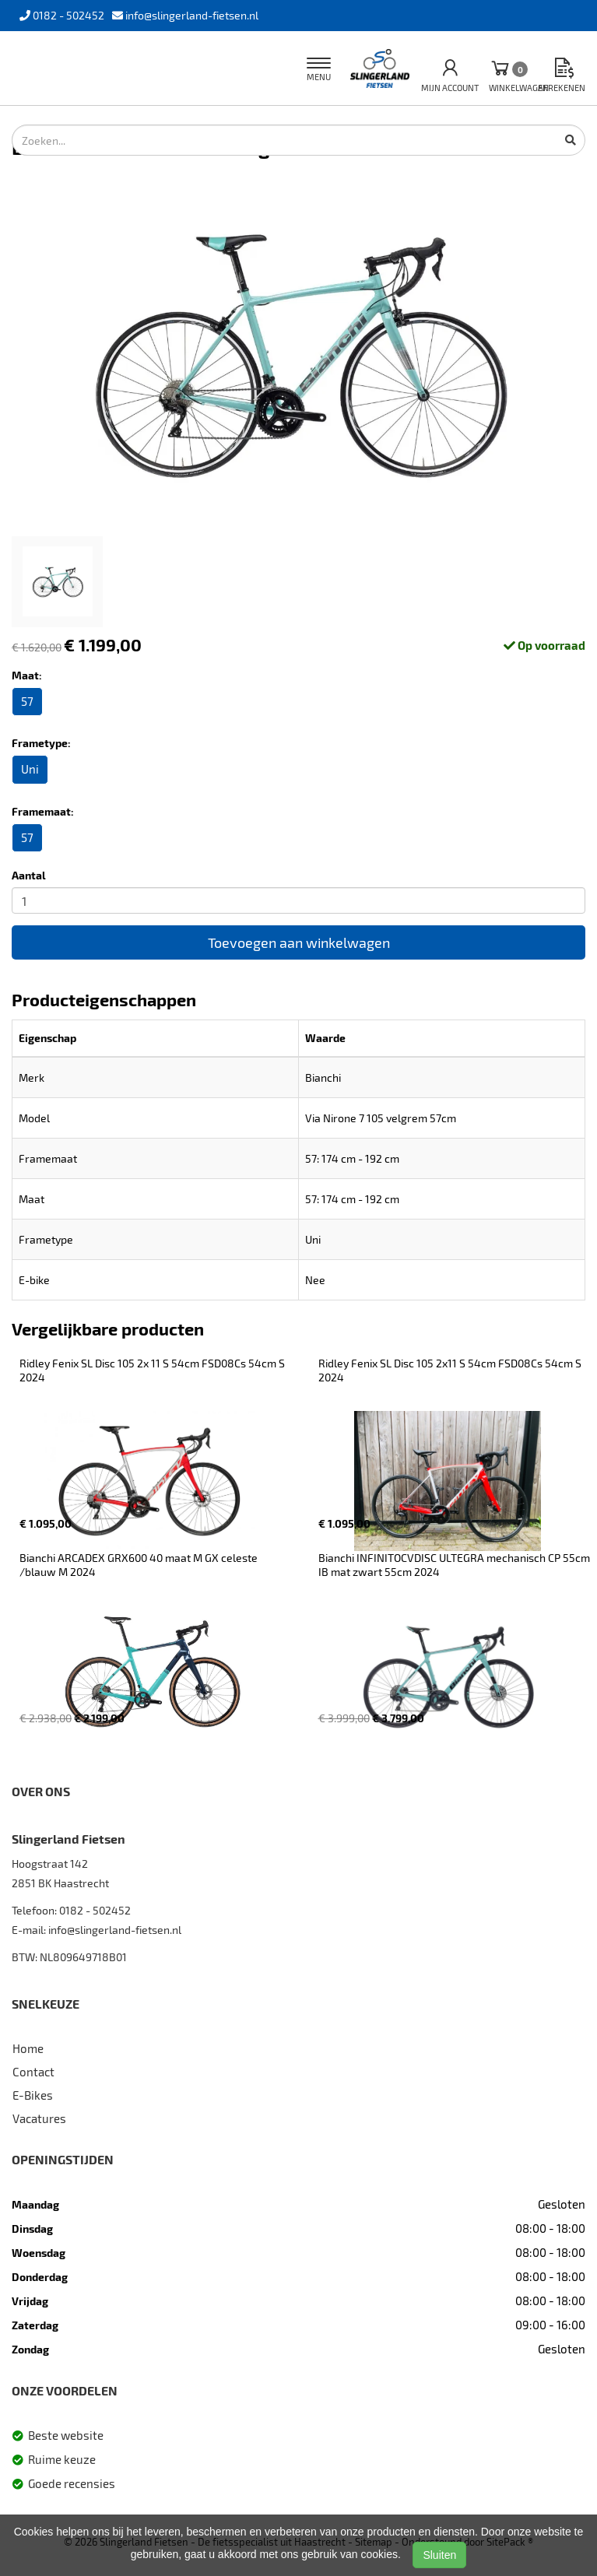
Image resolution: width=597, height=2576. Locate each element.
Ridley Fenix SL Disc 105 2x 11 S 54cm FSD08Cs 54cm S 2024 (153, 1370)
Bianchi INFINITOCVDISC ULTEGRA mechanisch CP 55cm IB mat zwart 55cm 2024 (455, 1564)
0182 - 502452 (95, 1910)
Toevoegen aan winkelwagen (299, 942)
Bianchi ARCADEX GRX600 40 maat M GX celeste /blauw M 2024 (139, 1564)
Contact (33, 2072)
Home (28, 2048)
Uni (30, 769)
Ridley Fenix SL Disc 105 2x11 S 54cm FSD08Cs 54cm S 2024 (451, 1370)
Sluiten (439, 2555)
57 (27, 701)
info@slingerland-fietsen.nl (114, 1929)
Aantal (29, 875)
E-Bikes (32, 2095)
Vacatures (39, 2118)
